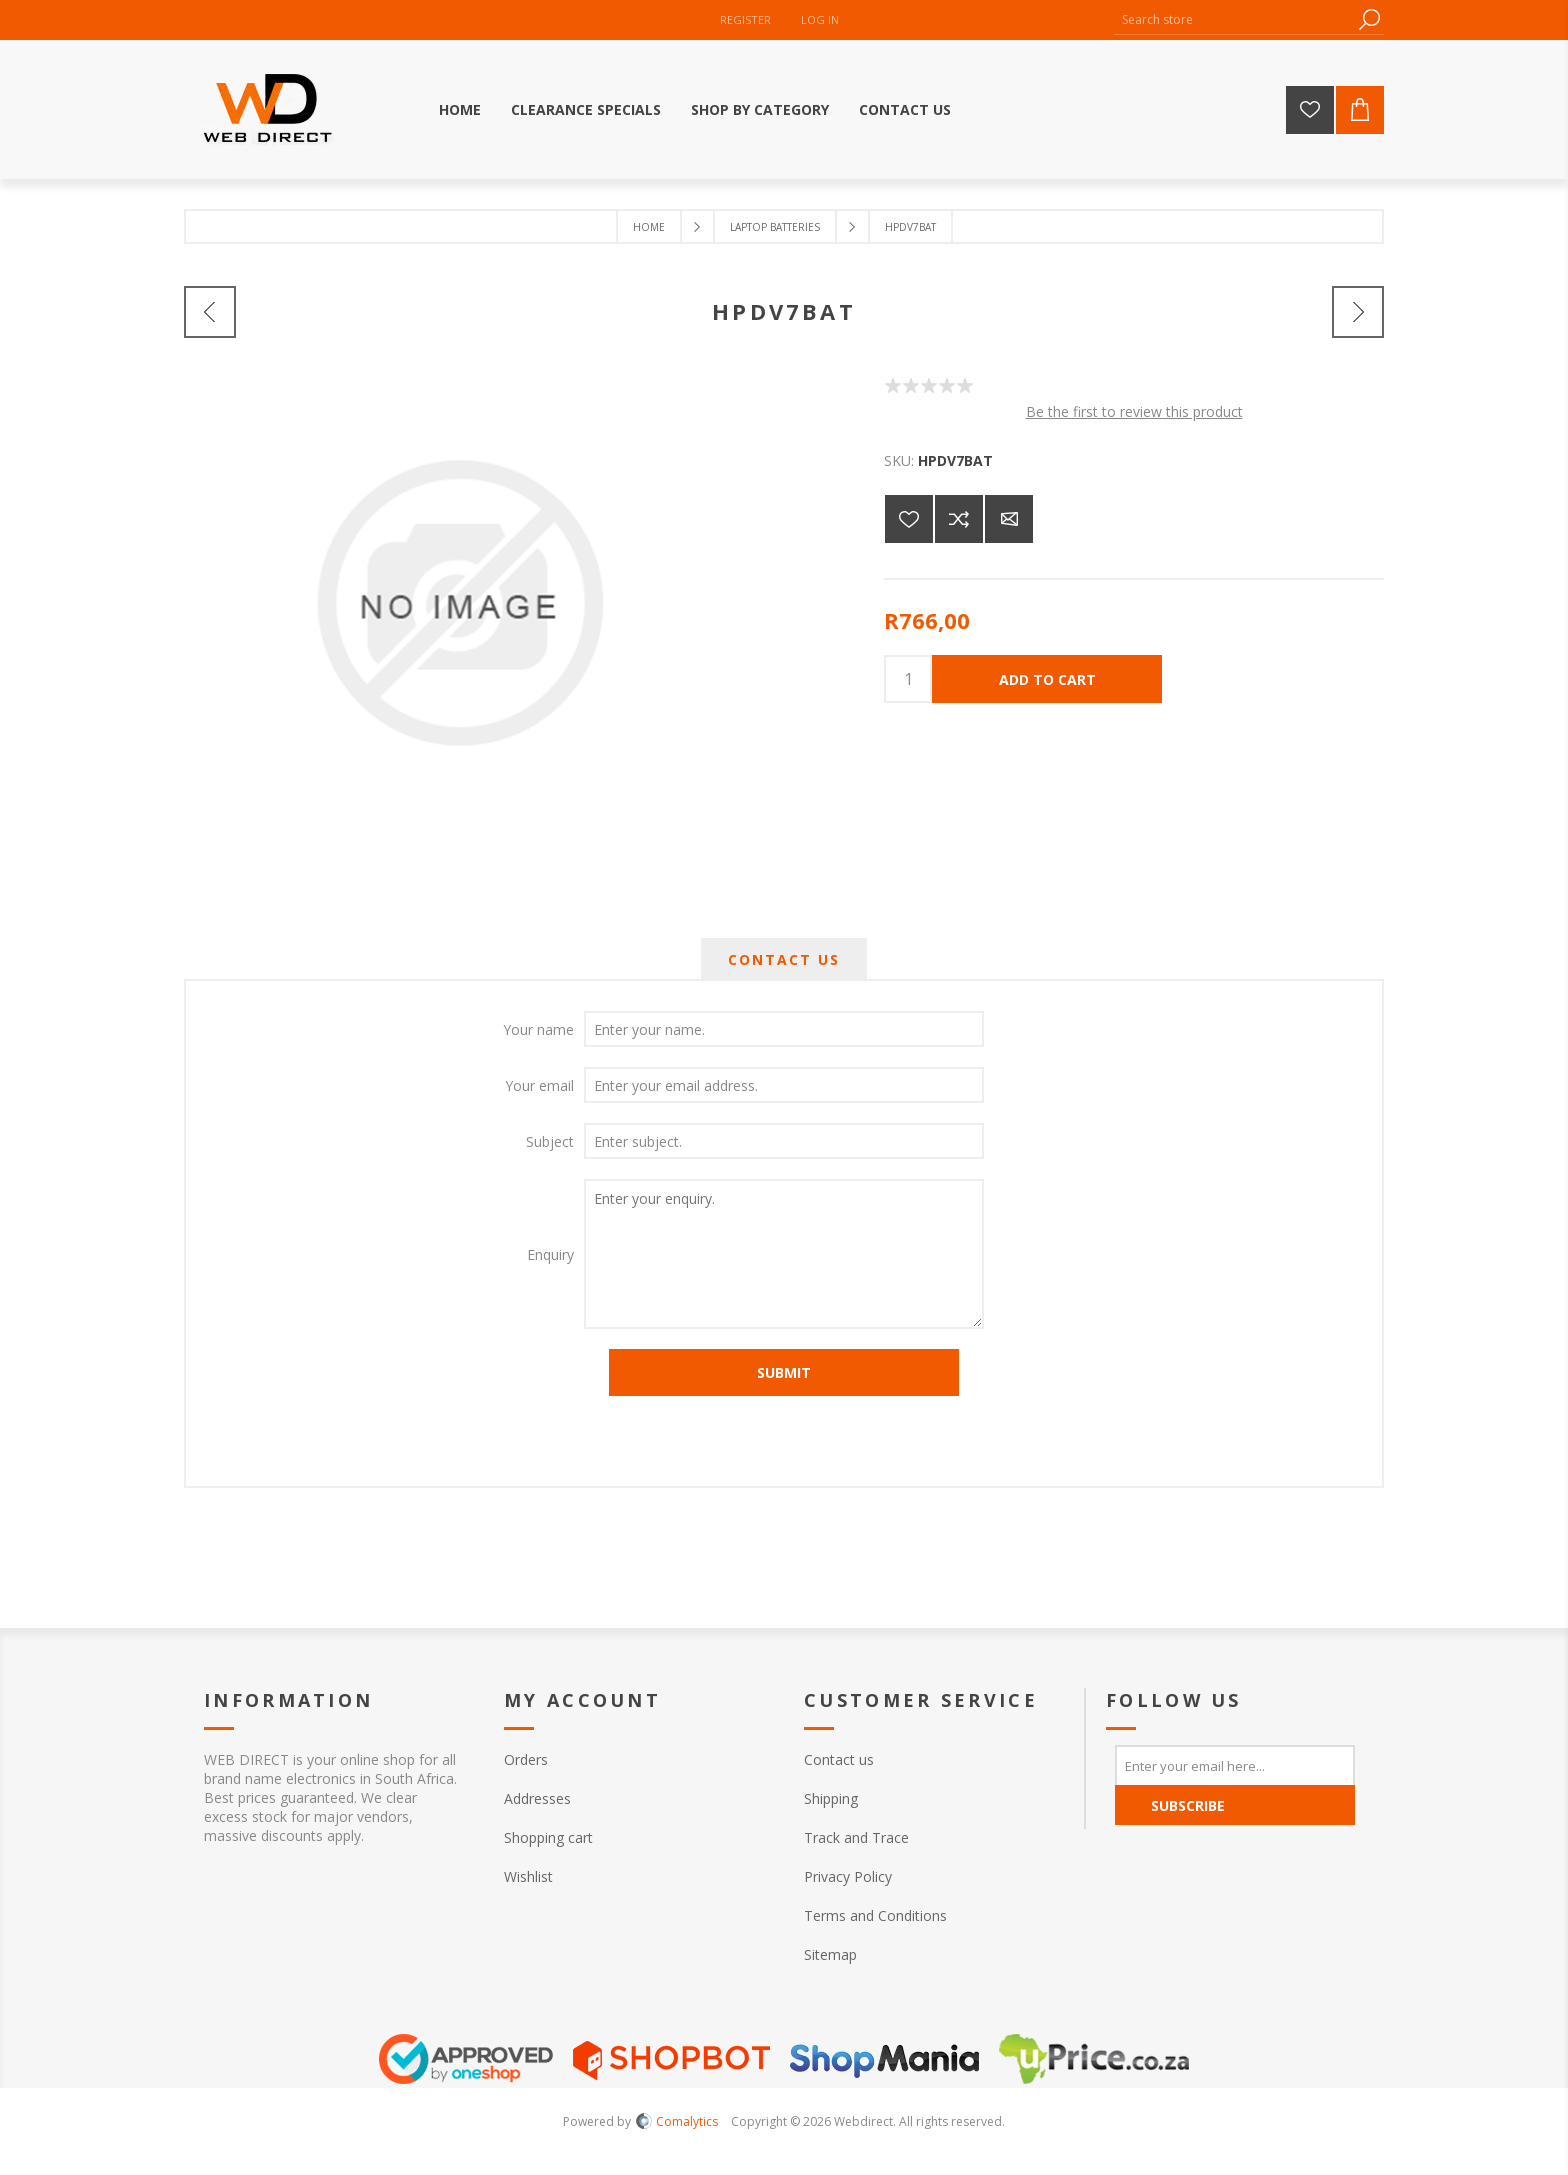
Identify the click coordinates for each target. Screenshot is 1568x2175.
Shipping (831, 1798)
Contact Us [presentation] (784, 959)
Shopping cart (548, 1837)
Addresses (537, 1798)
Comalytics (677, 2121)
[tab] (784, 959)
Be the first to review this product (1134, 411)
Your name (538, 1029)
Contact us (839, 1759)
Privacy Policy (848, 1876)
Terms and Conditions (875, 1915)
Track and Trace (856, 1837)
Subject (550, 1141)
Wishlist (528, 1876)
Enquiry (550, 1254)
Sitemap (830, 1954)
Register (745, 19)
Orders (526, 1759)
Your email (539, 1085)
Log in (820, 19)
